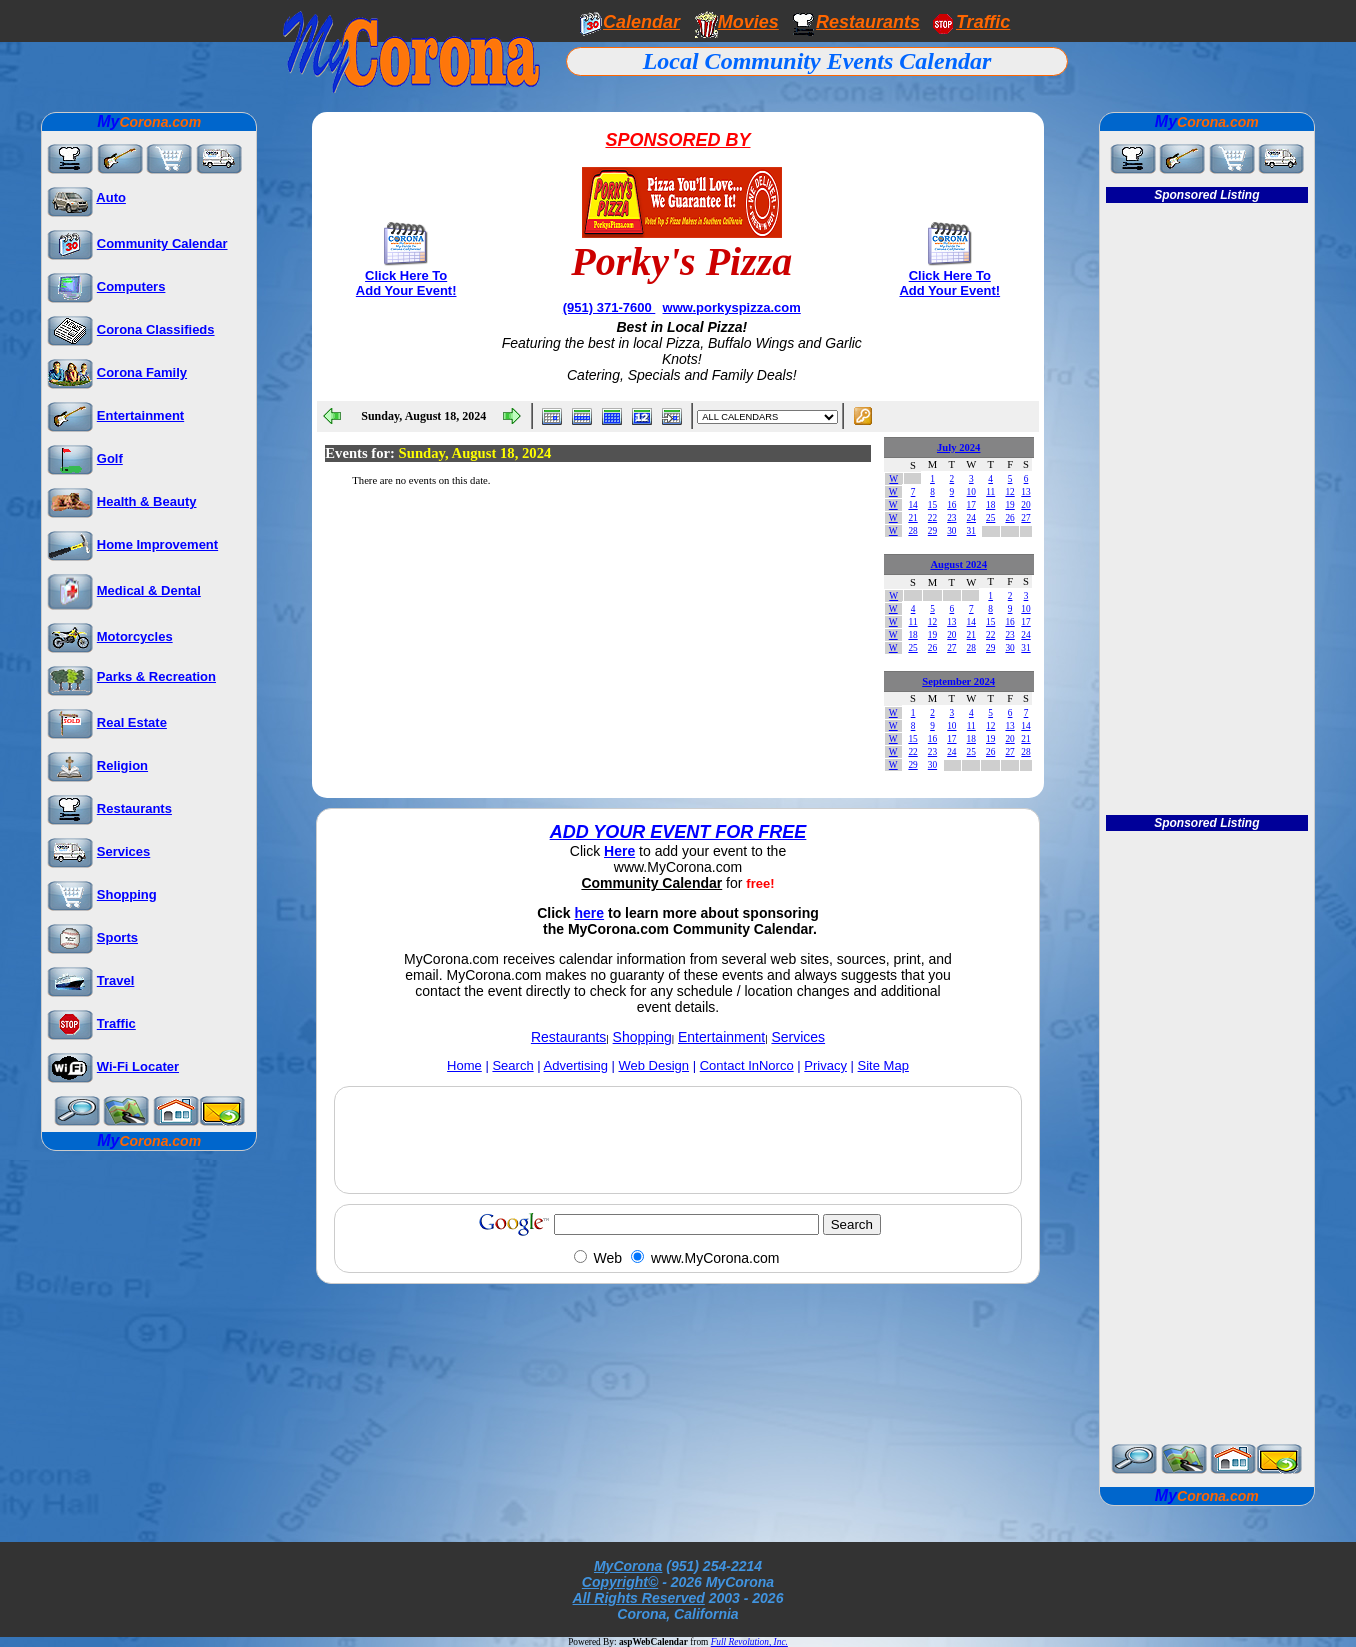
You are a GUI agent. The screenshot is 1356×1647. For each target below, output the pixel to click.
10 (971, 492)
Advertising (576, 1065)
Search (512, 1065)
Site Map (883, 1065)
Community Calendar (162, 243)
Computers (131, 286)
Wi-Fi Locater (138, 1066)
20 (1025, 505)
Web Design (654, 1065)
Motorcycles (135, 636)
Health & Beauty (147, 501)
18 (990, 505)
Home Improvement (157, 544)
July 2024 (959, 447)
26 (1009, 518)
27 (1025, 518)
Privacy (825, 1065)
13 (1025, 492)
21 (912, 518)
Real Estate (132, 722)
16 (951, 505)
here (590, 913)
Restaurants (868, 22)
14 (912, 505)
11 (990, 492)
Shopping (127, 894)
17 (971, 505)
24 (971, 518)
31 (971, 531)
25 (990, 518)
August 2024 (958, 564)
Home (464, 1065)
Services (124, 851)
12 (1009, 492)
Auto (111, 197)
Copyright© (620, 1582)
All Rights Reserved (639, 1598)
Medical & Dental (149, 590)
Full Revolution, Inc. (749, 1642)
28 (912, 531)
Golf (110, 458)
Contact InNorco (747, 1065)
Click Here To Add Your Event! (406, 283)
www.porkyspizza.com (732, 307)
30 (951, 531)
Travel (116, 980)
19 (1009, 505)
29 (932, 531)
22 (932, 518)
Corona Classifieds (156, 329)
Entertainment (140, 415)
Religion (122, 765)
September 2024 (958, 681)
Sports (117, 937)
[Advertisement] (678, 1140)
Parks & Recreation (156, 676)
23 (951, 518)
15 (932, 505)
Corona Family (142, 372)
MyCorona (628, 1566)
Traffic (116, 1023)
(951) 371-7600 (609, 307)
